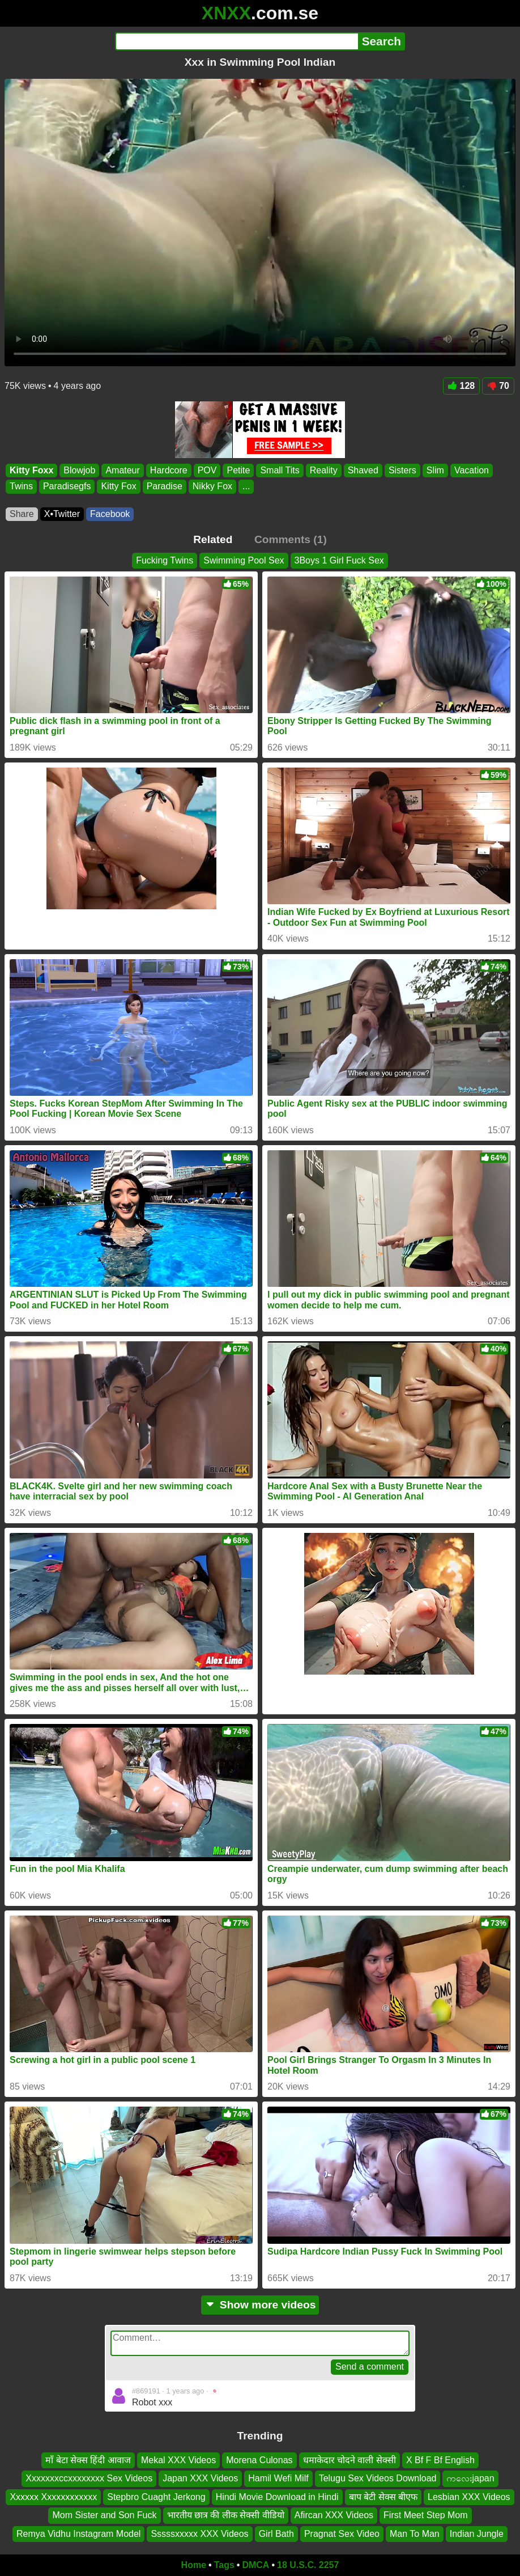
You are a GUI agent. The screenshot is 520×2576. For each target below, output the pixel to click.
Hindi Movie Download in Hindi (277, 2496)
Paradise (164, 486)
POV (207, 470)
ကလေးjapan (470, 2478)
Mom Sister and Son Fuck (104, 2515)
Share (22, 514)
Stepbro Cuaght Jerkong (156, 2496)
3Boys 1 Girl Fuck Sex (339, 560)
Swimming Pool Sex (243, 560)
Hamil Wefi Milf (278, 2478)
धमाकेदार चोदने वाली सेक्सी (349, 2460)
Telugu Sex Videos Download (378, 2478)
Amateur (122, 470)
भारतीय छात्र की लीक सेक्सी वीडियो (225, 2515)
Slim (435, 470)
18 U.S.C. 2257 (308, 2565)
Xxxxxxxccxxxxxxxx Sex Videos (88, 2478)
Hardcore (168, 470)
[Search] (236, 41)
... (246, 486)
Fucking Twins (164, 560)
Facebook (110, 514)
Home (193, 2565)
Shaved (363, 470)
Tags (224, 2565)
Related (212, 539)
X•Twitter (62, 514)
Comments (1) (290, 539)
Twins (21, 486)
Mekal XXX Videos (178, 2460)
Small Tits (279, 470)
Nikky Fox (212, 486)
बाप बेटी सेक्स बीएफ (383, 2496)
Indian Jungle (477, 2533)
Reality (324, 470)
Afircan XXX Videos (334, 2515)
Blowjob (79, 470)
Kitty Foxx (31, 470)
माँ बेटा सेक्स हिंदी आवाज (88, 2460)
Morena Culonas (259, 2460)
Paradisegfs (67, 486)
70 (498, 386)
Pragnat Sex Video (342, 2533)
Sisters (402, 470)
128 (461, 386)
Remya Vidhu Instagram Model (78, 2533)
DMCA (255, 2565)
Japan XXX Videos (200, 2478)
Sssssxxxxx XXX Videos (199, 2533)
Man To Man (415, 2533)
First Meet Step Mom (425, 2515)
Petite (238, 470)
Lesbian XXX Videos (469, 2496)
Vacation (471, 470)
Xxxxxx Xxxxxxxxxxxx (53, 2496)
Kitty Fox (118, 486)
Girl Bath (276, 2533)
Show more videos (260, 2305)
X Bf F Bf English (440, 2460)
